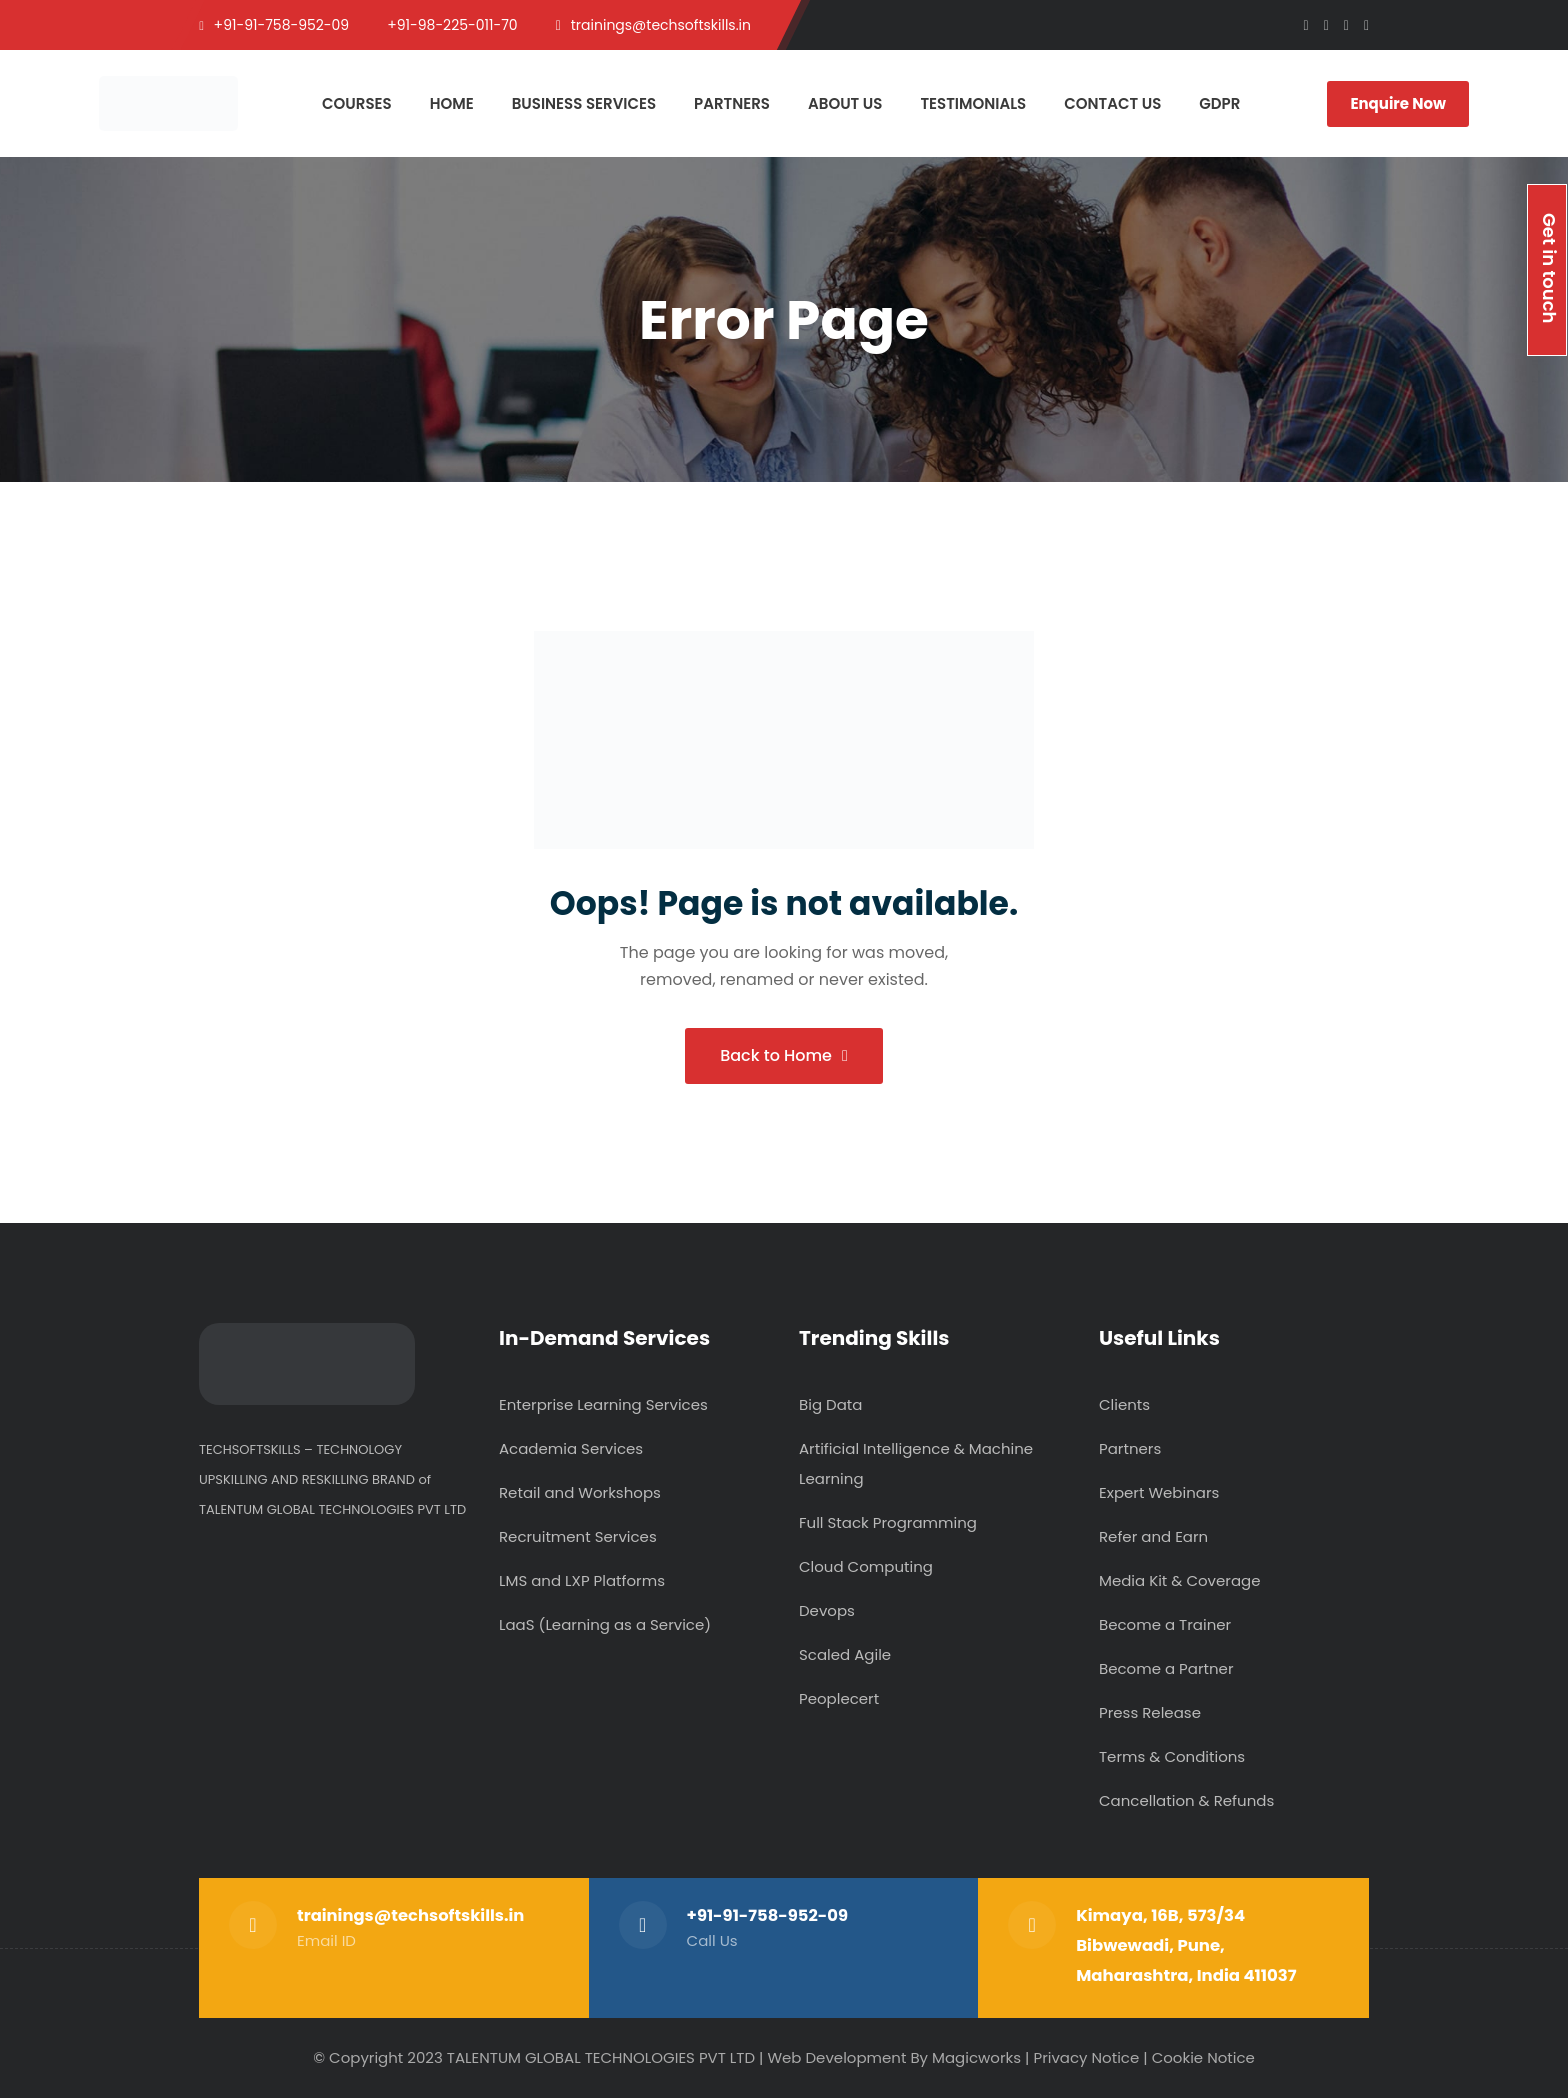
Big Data (830, 1406)
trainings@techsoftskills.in (411, 1917)
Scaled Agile (845, 1656)
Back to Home (784, 1056)
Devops (827, 1612)
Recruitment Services (578, 1538)
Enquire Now (1398, 103)
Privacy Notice (1086, 2059)
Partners (1130, 1450)
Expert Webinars (1159, 1494)
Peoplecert (839, 1700)
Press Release (1150, 1714)
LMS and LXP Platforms (582, 1582)
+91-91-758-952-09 (768, 1917)
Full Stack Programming (888, 1524)
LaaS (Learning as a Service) (605, 1626)
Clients (1124, 1406)
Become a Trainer (1165, 1626)
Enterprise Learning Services (603, 1406)
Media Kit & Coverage (1180, 1582)
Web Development (836, 2059)
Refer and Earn (1153, 1538)
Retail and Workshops (580, 1494)
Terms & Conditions (1172, 1758)
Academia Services (571, 1450)
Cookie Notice (1203, 2059)
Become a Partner (1166, 1670)
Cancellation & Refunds (1186, 1802)
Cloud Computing (866, 1568)
